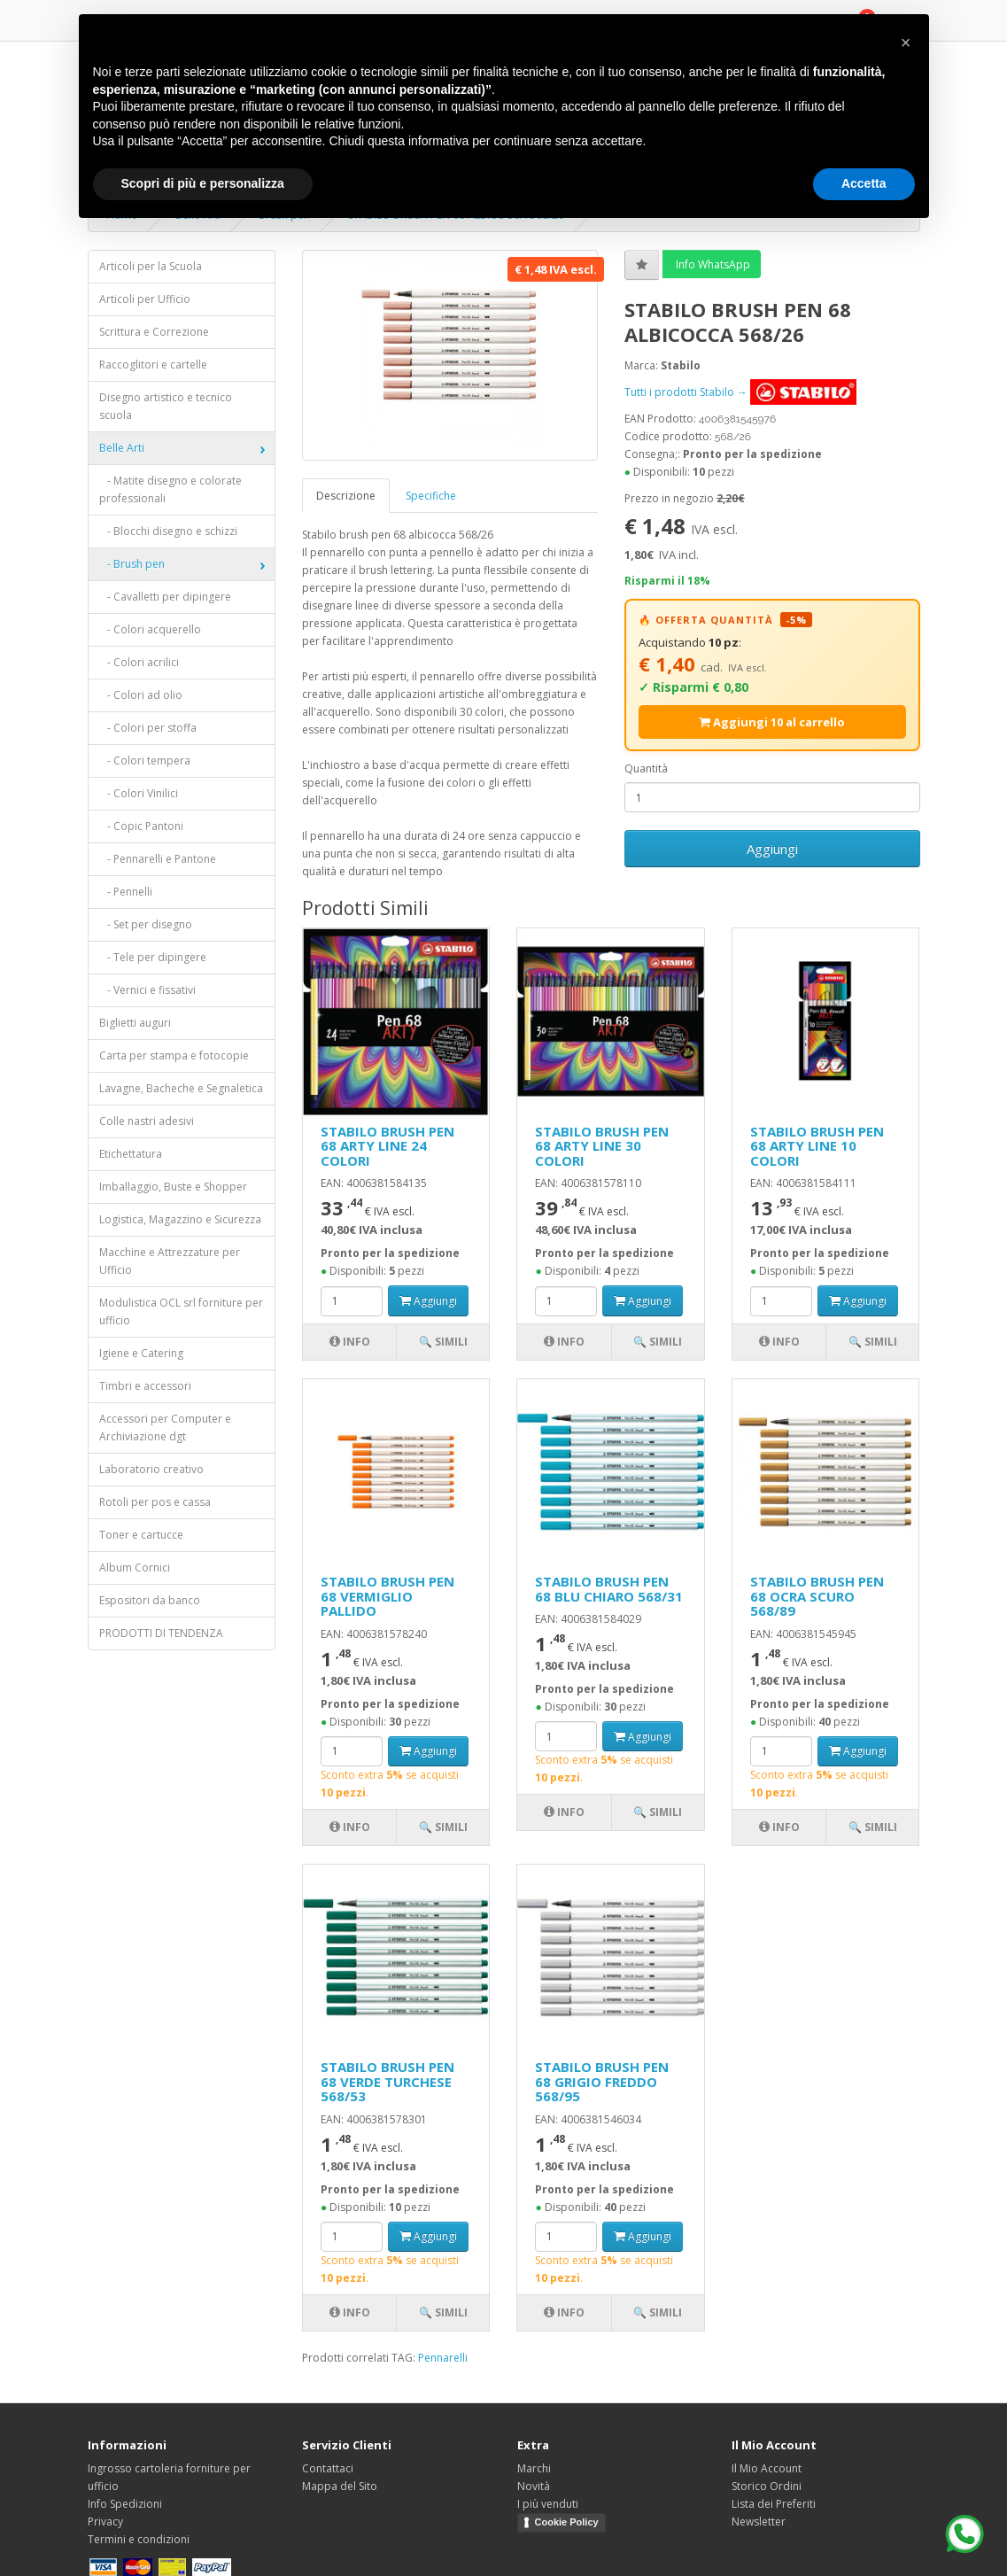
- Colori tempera (144, 760)
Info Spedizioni (125, 2503)
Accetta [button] (864, 183)
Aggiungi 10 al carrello (772, 722)
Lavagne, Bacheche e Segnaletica (181, 1088)
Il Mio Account (767, 2468)
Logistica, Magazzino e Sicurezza (180, 1219)
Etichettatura (130, 1153)
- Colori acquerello (150, 629)
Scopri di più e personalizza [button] (202, 183)
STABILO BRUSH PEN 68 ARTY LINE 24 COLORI (387, 1145)
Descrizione (346, 495)
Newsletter (759, 2521)
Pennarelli (443, 2357)
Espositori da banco (149, 1600)
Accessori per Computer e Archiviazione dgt (165, 1427)
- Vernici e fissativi (147, 989)
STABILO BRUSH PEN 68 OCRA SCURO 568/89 (817, 1595)
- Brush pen (132, 563)
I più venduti (547, 2503)
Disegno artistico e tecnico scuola (165, 406)
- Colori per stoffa (148, 727)
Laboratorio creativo (151, 1469)
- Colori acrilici (139, 662)
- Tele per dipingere (152, 957)
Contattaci (327, 2468)
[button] (906, 42)
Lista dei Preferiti (774, 2503)
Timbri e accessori (145, 1385)
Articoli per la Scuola (150, 266)
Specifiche (431, 495)
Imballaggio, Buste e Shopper (173, 1186)
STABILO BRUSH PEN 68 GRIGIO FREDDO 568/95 (602, 2081)
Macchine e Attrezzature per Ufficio (169, 1261)
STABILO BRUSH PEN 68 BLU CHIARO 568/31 (609, 1588)
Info (349, 1341)
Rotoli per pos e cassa (155, 1501)
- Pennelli (125, 891)
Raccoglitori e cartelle (153, 364)
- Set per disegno (145, 924)
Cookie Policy (567, 2522)
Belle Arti (121, 447)
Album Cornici (134, 1567)
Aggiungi (772, 848)
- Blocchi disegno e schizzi (168, 531)
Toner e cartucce (141, 1534)
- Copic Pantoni (141, 826)
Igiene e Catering (141, 1353)
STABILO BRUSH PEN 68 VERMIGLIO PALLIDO (387, 1595)
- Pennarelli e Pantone (157, 858)
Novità (533, 2486)
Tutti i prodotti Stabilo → (740, 392)
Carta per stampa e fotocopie (174, 1055)
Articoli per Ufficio (144, 298)
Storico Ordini (767, 2486)
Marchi (534, 2468)
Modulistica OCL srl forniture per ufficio (181, 1311)
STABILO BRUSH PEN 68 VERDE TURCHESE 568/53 (387, 2081)
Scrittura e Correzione (154, 331)
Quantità (646, 768)
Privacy (105, 2521)
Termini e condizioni (139, 2539)
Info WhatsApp (711, 264)
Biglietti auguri (135, 1022)
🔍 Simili (443, 1341)
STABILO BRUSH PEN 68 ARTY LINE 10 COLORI (817, 1145)
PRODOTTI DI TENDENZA (161, 1633)
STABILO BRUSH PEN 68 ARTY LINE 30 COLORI (602, 1145)
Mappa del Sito (339, 2486)
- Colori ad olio (140, 694)
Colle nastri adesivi (146, 1121)
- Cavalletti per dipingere (165, 596)
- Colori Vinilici (138, 793)
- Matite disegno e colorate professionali (170, 489)
